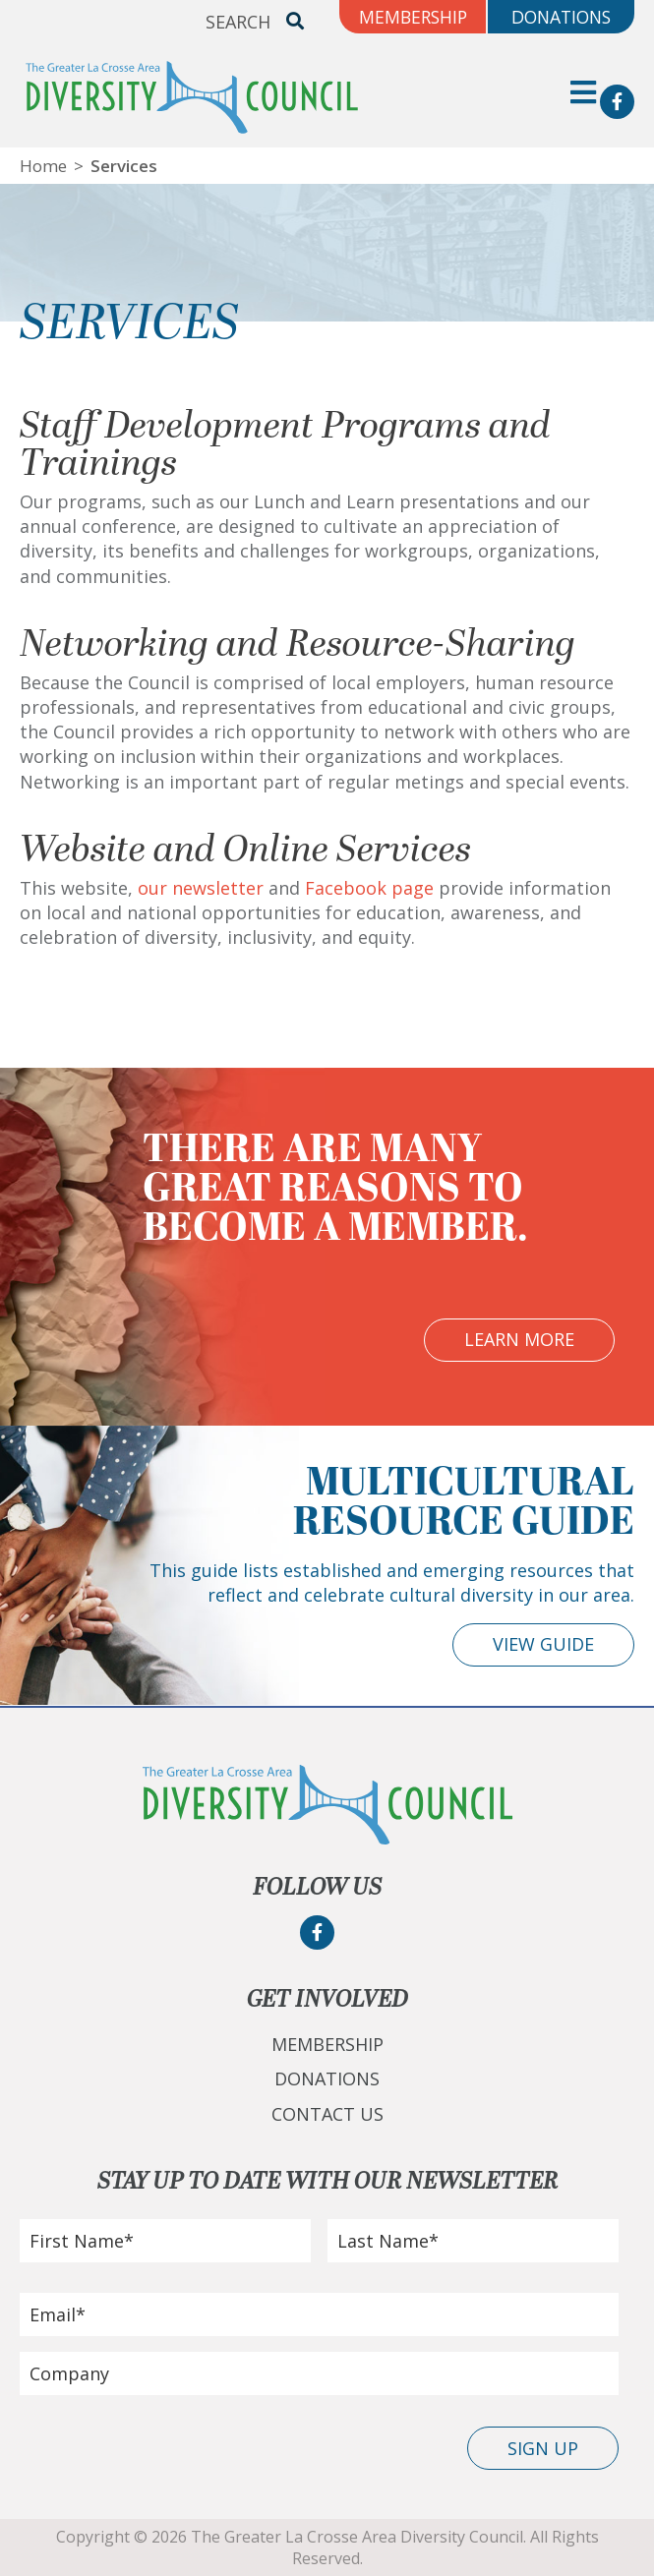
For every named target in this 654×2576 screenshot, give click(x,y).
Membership (327, 2044)
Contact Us (327, 2114)
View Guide (543, 1644)
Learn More (519, 1339)
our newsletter (201, 888)
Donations (327, 2078)
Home (43, 165)
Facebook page (369, 888)
